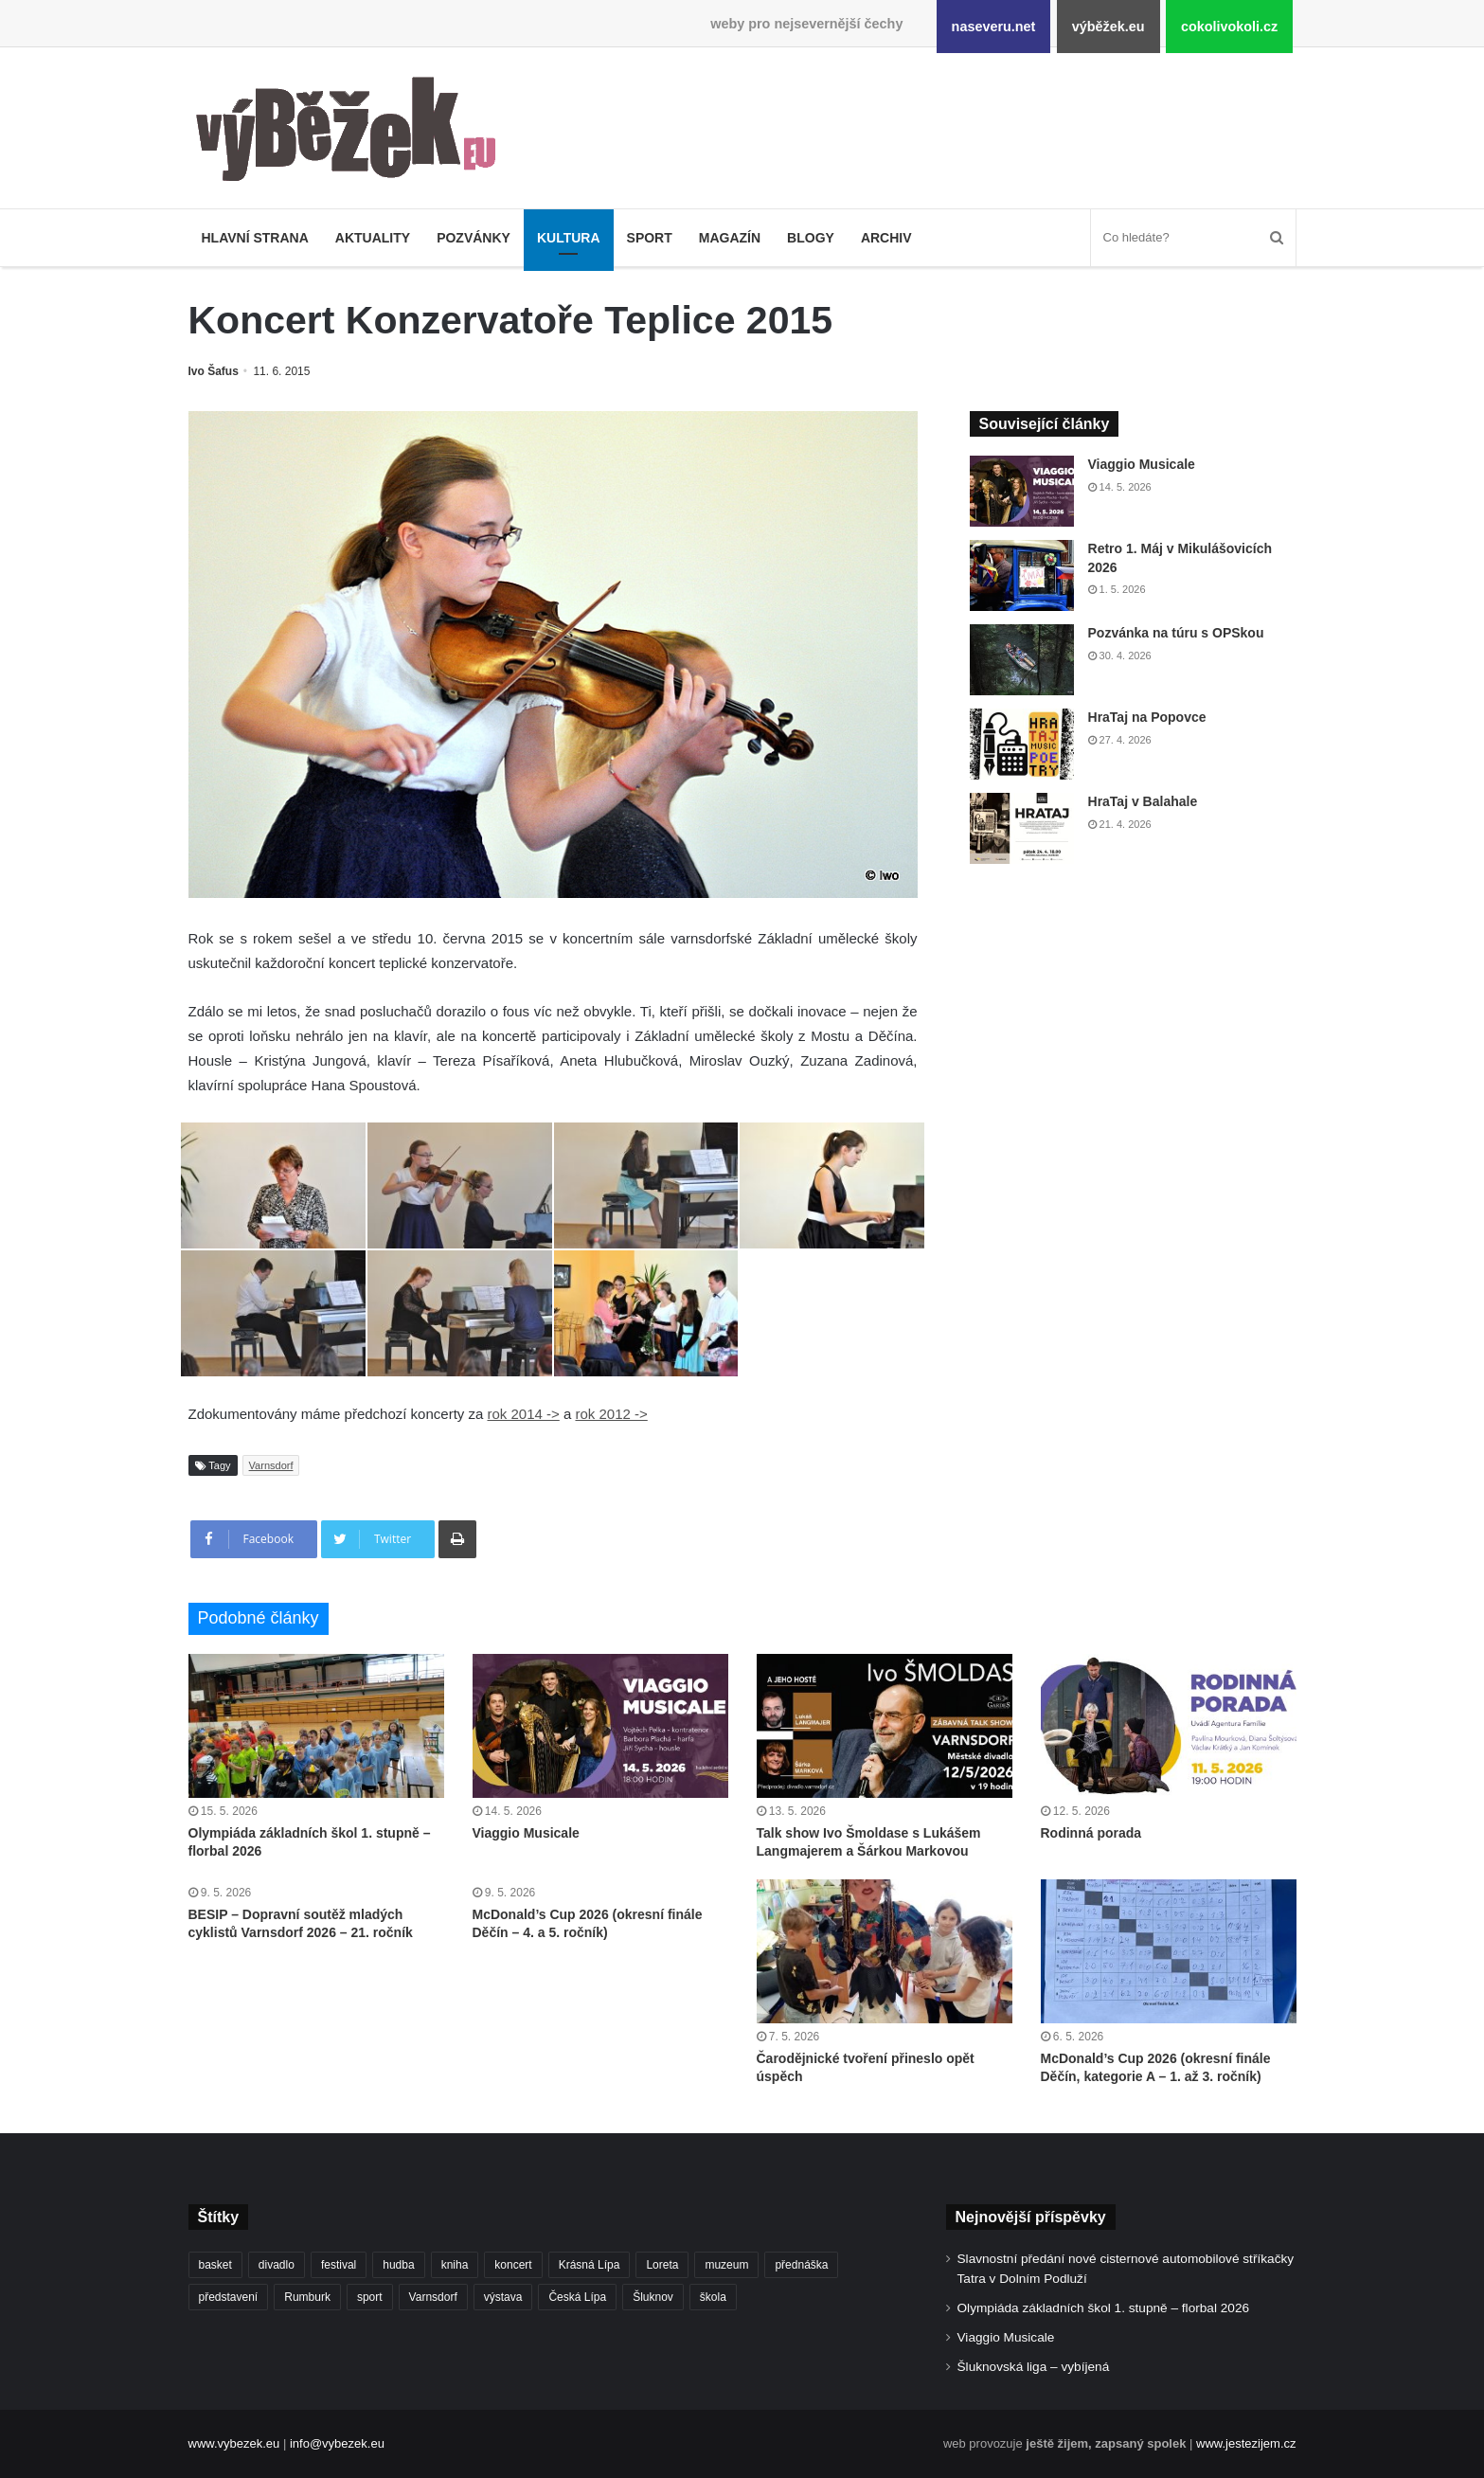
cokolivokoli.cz (1229, 26)
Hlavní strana (255, 237)
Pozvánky (473, 237)
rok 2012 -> (611, 1414)
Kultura (568, 237)
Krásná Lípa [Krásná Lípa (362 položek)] (589, 2265)
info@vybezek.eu (337, 2443)
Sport (649, 237)
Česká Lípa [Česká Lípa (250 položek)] (577, 2297)
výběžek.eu (1108, 26)
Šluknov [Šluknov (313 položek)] (653, 2297)
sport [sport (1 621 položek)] (370, 2297)
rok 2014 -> (523, 1414)
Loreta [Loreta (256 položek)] (662, 2265)
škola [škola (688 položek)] (713, 2297)
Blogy (810, 237)
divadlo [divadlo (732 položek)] (277, 2265)
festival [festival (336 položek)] (338, 2265)
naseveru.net (994, 26)
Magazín (729, 237)
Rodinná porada (1091, 1833)
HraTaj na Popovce (1147, 717)
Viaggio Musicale (1141, 464)
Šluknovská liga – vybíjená (1033, 2367)
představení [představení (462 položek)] (229, 2297)
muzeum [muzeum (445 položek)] (726, 2265)
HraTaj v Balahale (1143, 801)
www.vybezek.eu (234, 2443)
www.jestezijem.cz (1246, 2443)
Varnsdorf (271, 1465)
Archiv (886, 237)
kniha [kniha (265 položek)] (455, 2265)
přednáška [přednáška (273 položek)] (801, 2265)
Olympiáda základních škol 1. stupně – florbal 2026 (1103, 2308)
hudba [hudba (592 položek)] (398, 2265)
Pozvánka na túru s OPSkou (1176, 632)
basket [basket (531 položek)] (215, 2265)
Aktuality (372, 237)
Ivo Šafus (213, 371)
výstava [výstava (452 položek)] (503, 2297)
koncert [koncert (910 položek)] (512, 2265)
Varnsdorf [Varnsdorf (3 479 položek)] (433, 2297)
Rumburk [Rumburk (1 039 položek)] (307, 2297)
